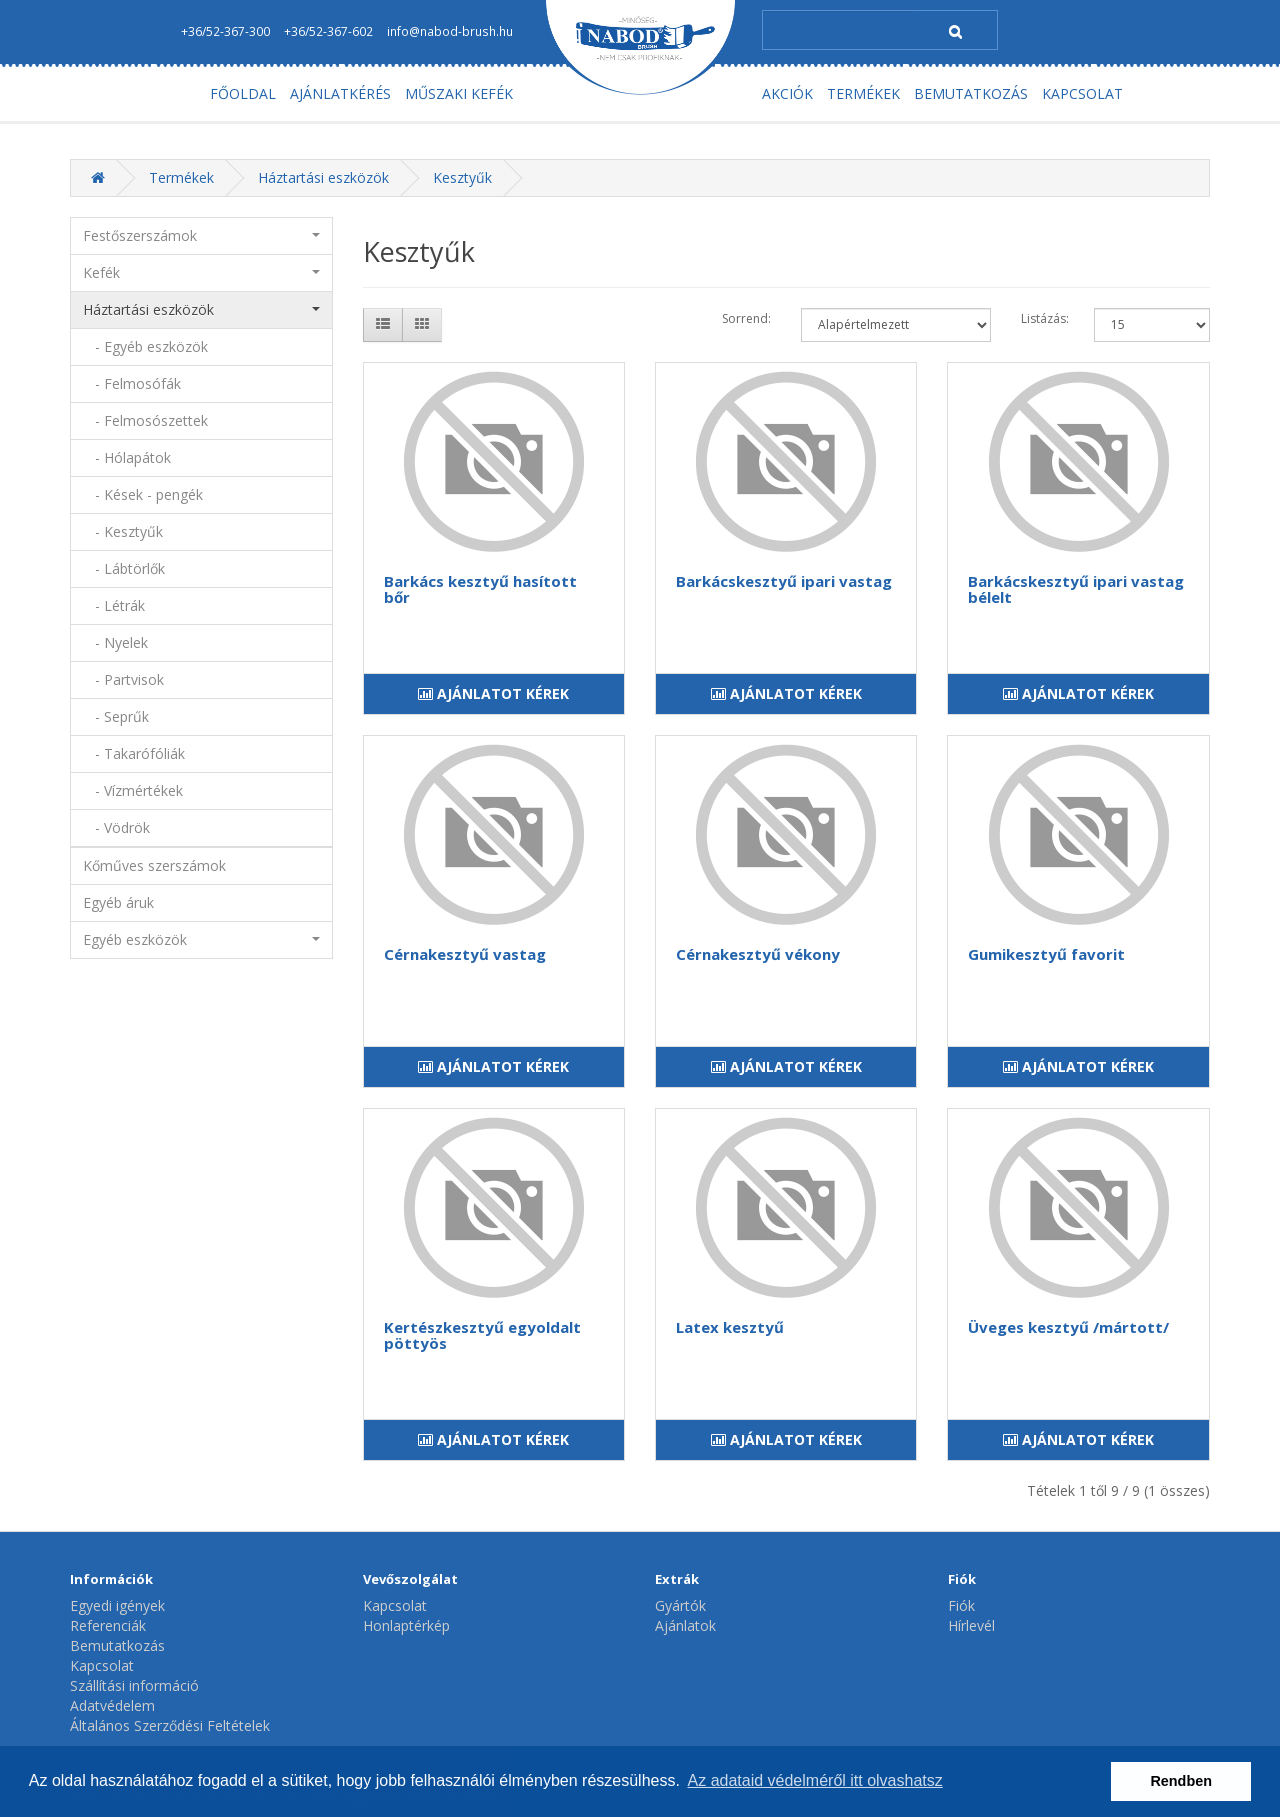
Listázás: (1045, 318)
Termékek (181, 177)
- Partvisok (123, 679)
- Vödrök (116, 827)
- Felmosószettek (145, 420)
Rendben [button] (1181, 1781)
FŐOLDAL (243, 93)
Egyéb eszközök (201, 939)
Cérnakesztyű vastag (465, 954)
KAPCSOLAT (1082, 93)
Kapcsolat (102, 1665)
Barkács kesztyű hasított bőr (480, 589)
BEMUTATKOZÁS (971, 93)
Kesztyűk (462, 177)
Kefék (201, 272)
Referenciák (108, 1625)
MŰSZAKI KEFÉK (459, 93)
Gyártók (680, 1605)
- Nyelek (115, 642)
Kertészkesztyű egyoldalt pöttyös (482, 1335)
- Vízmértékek (133, 790)
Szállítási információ (134, 1685)
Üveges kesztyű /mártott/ (1068, 1327)
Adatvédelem (112, 1705)
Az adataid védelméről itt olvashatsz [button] (815, 1780)
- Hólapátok (127, 457)
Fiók (961, 1605)
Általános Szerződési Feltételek (170, 1725)
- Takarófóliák (134, 753)
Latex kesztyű (730, 1327)
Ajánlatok (685, 1625)
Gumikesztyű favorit (1046, 954)
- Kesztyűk (123, 531)
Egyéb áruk (118, 902)
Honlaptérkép (406, 1625)
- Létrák (114, 605)
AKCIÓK (787, 93)
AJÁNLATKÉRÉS (340, 93)
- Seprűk (116, 716)
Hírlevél (971, 1625)
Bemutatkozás (117, 1645)
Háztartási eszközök (323, 177)
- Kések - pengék (143, 494)
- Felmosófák (132, 383)
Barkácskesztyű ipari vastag (784, 581)
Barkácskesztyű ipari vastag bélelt (1076, 589)
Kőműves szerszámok (154, 865)
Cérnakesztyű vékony (758, 954)
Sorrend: (746, 318)
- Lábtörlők (124, 568)
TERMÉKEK (863, 93)
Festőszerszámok (201, 235)
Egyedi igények (117, 1605)
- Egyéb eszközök (145, 346)
